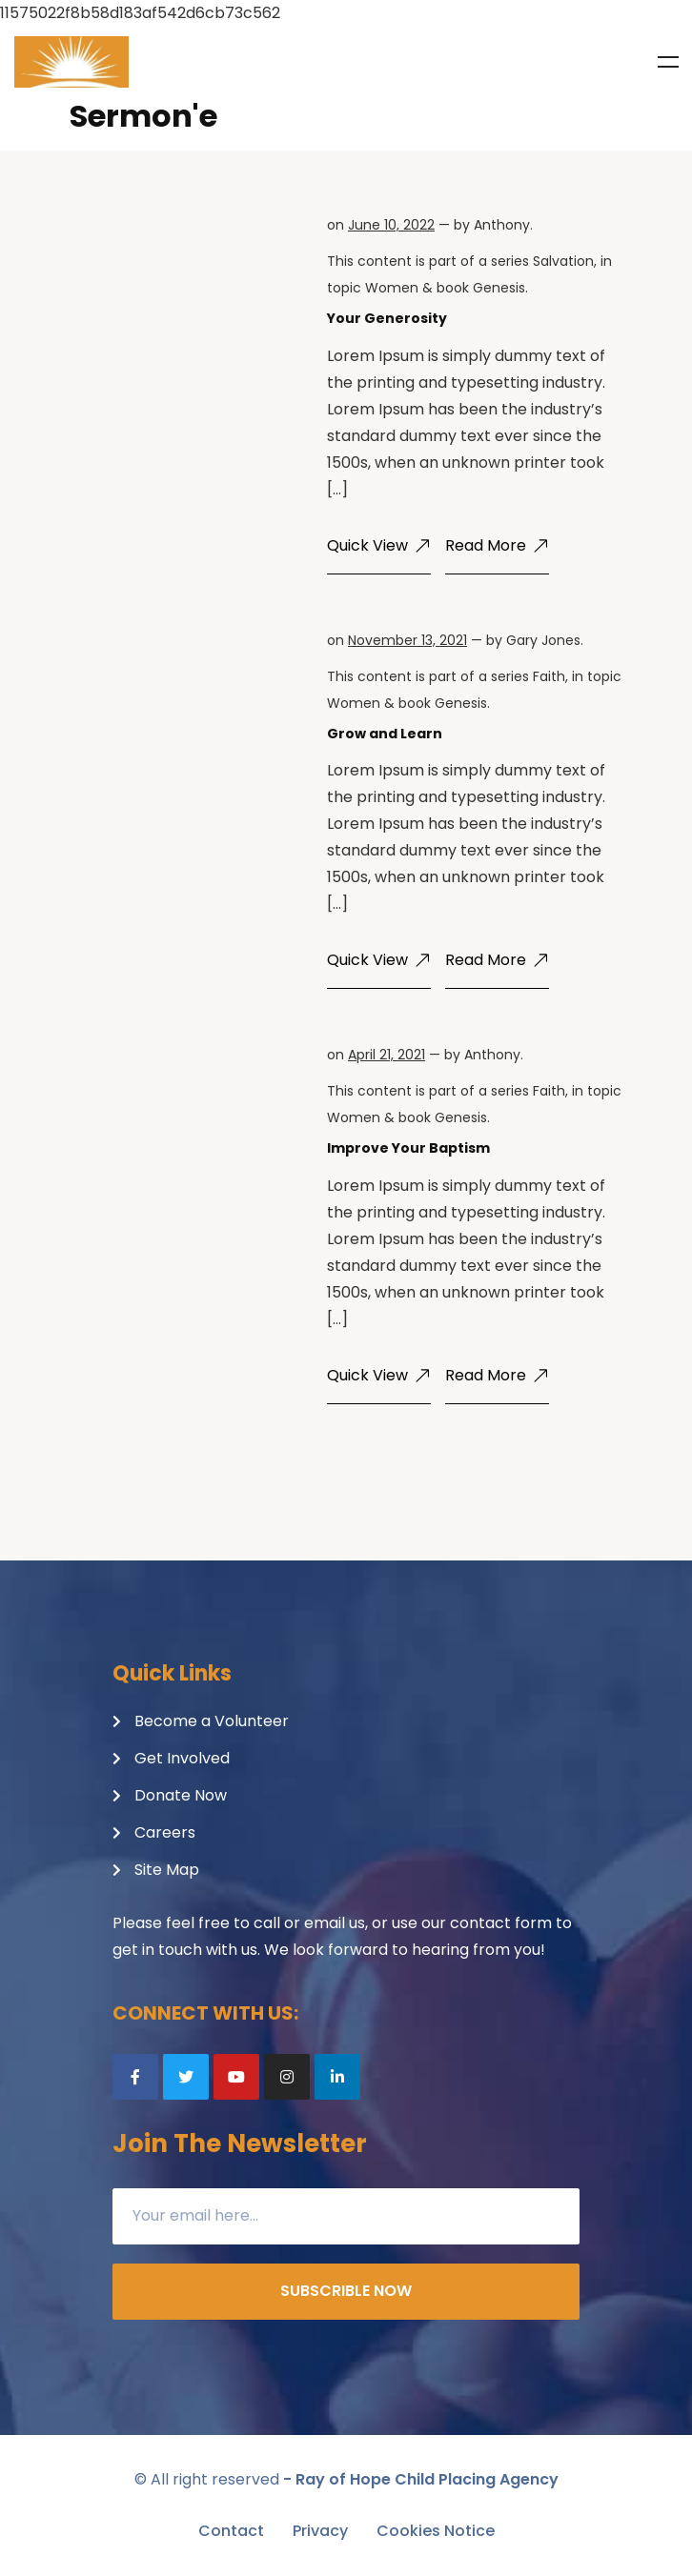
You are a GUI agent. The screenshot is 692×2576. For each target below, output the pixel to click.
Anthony (502, 224)
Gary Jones (543, 640)
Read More (497, 545)
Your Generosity (387, 318)
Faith (549, 676)
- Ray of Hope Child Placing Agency (421, 2479)
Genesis (499, 287)
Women (391, 287)
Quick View (379, 545)
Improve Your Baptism (408, 1147)
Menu (668, 62)
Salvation (563, 261)
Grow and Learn (384, 733)
